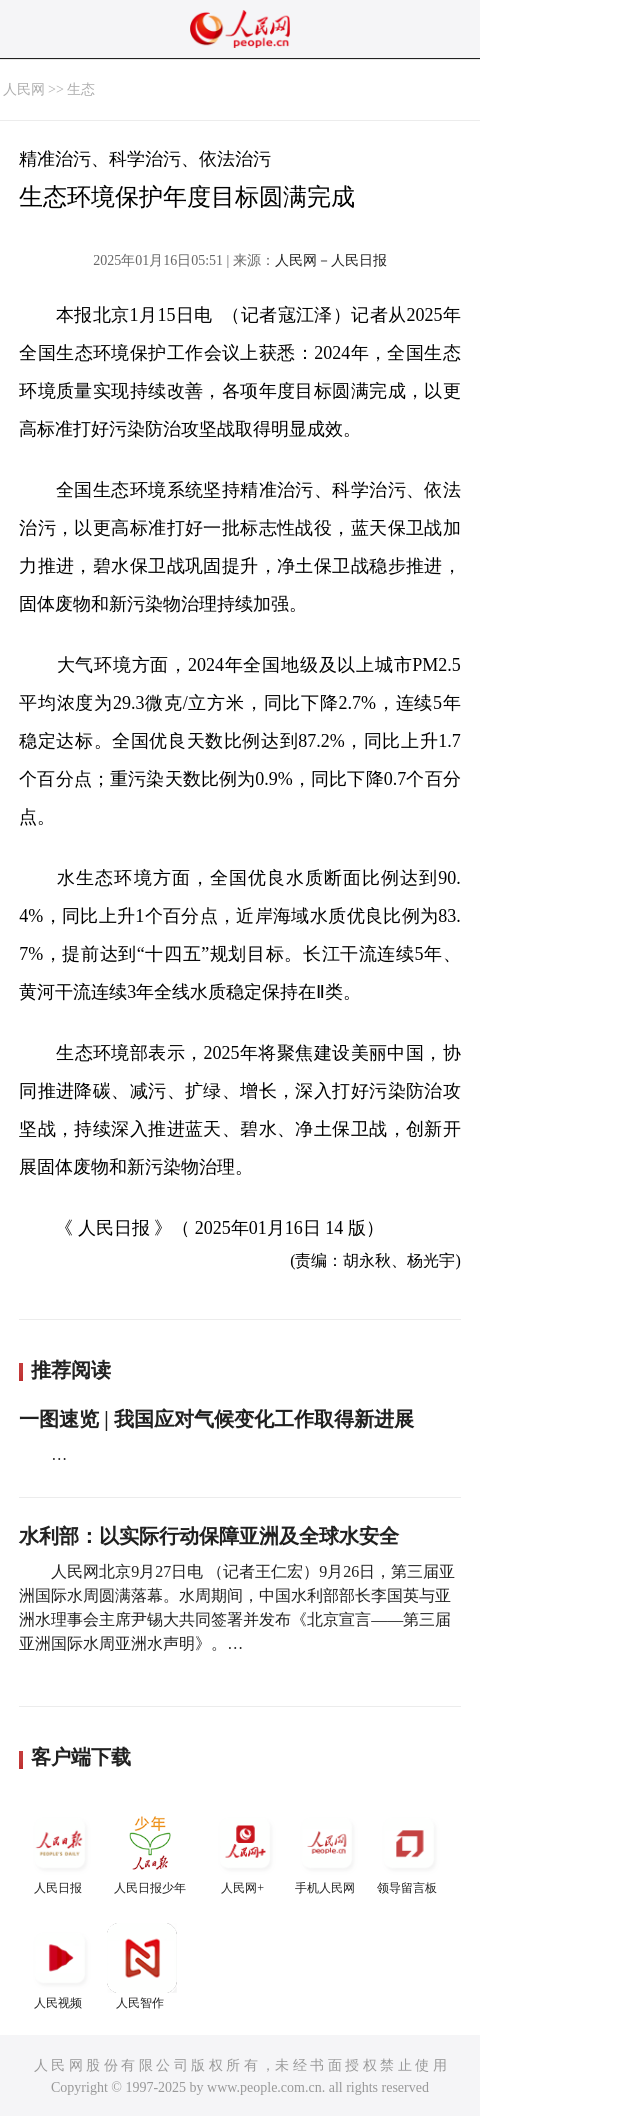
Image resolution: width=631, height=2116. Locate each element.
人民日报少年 (150, 1851)
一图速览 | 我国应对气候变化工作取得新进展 (216, 1419)
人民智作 (142, 1966)
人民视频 (60, 1966)
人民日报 (60, 1851)
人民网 (24, 89)
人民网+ (245, 1851)
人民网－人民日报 (331, 260)
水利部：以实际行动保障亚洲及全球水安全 (209, 1536)
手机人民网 (327, 1851)
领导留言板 (409, 1851)
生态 (81, 89)
